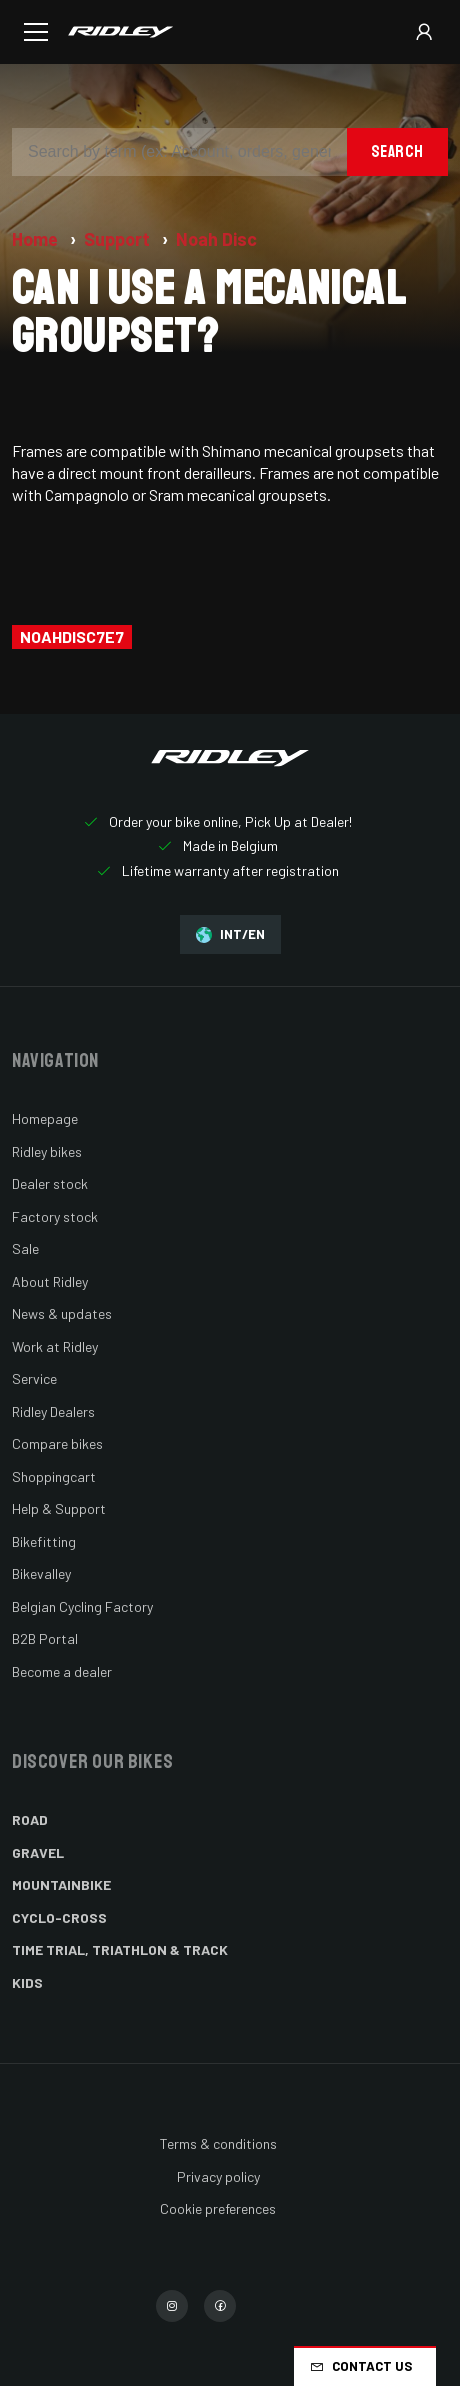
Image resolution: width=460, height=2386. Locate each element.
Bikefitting (44, 1541)
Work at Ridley (55, 1346)
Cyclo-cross (59, 1917)
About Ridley (50, 1281)
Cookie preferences (218, 2208)
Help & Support (59, 1508)
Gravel (38, 1852)
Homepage (45, 1118)
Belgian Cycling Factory (82, 1606)
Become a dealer (62, 1671)
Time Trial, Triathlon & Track (120, 1949)
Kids (27, 1982)
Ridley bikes (47, 1151)
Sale (25, 1248)
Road (30, 1819)
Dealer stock (50, 1183)
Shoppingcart (54, 1476)
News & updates (62, 1313)
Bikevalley (41, 1573)
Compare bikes (57, 1443)
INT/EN (230, 934)
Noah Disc (216, 239)
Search (397, 151)
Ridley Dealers (53, 1411)
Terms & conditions (218, 2143)
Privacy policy (218, 2176)
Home (37, 239)
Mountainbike (61, 1884)
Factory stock (55, 1216)
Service (34, 1378)
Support (119, 239)
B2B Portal (45, 1638)
